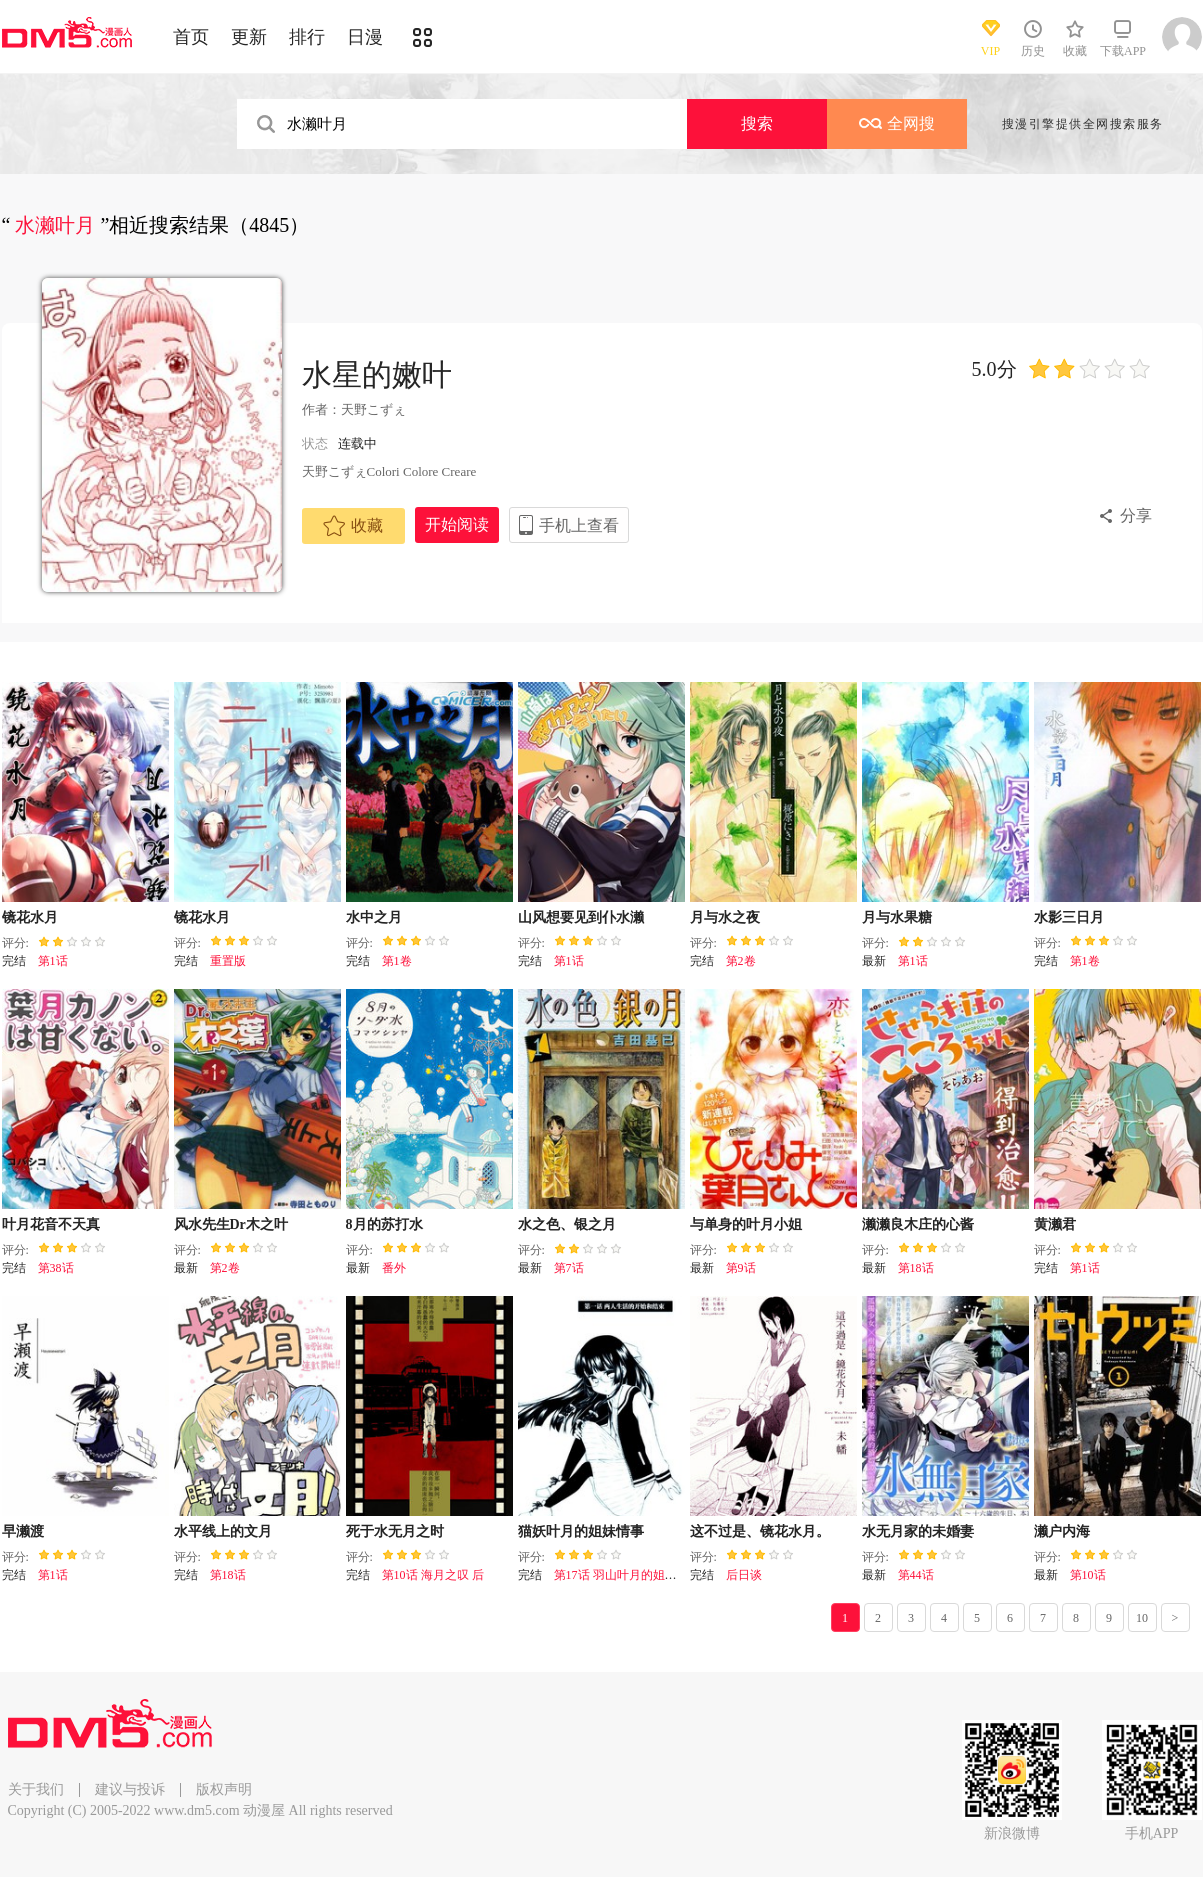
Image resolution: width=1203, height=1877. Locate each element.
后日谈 (744, 1575)
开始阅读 (457, 524)
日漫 (365, 37)
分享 (1136, 515)
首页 (191, 37)
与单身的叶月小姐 (746, 1224)
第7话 (569, 1268)
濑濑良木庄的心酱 (918, 1224)
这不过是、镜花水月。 (760, 1531)
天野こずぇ (373, 409)
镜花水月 (30, 917)
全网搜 (897, 123)
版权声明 (224, 1789)
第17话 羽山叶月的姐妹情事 (627, 1575)
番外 (394, 1268)
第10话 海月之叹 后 (433, 1575)
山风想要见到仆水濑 (581, 917)
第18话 (916, 1268)
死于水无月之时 (395, 1531)
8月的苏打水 (384, 1224)
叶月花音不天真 (51, 1224)
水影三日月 (1069, 917)
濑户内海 (1062, 1531)
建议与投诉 (130, 1789)
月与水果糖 (897, 917)
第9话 (741, 1268)
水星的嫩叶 (377, 374)
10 (1142, 1618)
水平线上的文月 (223, 1531)
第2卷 (741, 961)
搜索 (757, 123)
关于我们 (36, 1789)
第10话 (1088, 1575)
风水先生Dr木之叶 (231, 1224)
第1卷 (397, 961)
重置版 (228, 961)
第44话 (916, 1575)
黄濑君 (1055, 1224)
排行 (307, 37)
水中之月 (374, 917)
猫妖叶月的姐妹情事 (581, 1531)
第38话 (56, 1268)
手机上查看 (579, 525)
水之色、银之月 (567, 1224)
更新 (249, 37)
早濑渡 (23, 1531)
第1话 (53, 961)
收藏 (353, 526)
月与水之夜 (725, 917)
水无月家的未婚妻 (918, 1531)
